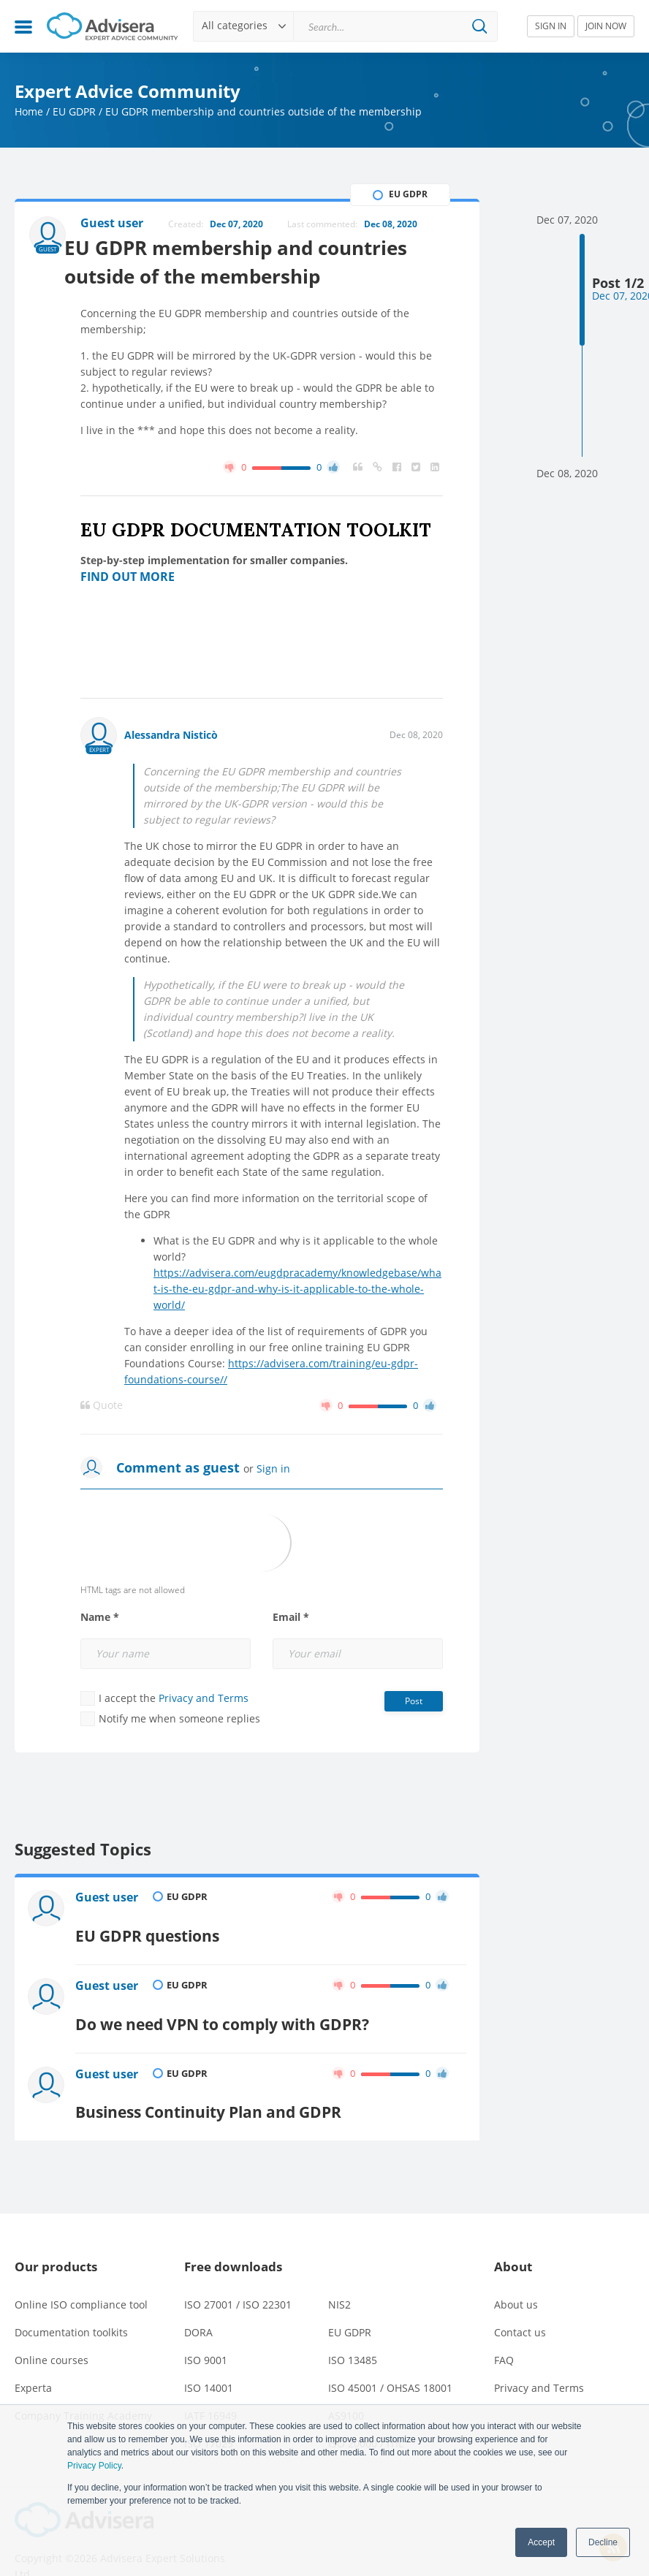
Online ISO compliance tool (81, 2273)
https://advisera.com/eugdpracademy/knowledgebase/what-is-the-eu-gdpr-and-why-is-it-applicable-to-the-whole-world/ (297, 1292)
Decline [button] (603, 2542)
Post (413, 1704)
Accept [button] (541, 2542)
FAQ (504, 2329)
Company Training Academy (83, 2384)
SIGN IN (550, 26)
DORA (198, 2301)
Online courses (51, 2329)
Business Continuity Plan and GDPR (218, 2080)
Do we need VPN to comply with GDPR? (234, 2004)
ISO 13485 (352, 2329)
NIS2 (339, 2273)
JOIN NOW (605, 26)
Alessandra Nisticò (171, 738)
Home (29, 111)
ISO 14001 (208, 2356)
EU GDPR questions (153, 1927)
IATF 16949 (210, 2384)
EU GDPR (74, 111)
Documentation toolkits (71, 2301)
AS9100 (346, 2384)
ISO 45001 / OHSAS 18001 (390, 2356)
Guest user (108, 1902)
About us (516, 2273)
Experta (33, 2356)
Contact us (520, 2301)
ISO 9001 (205, 2329)
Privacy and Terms (203, 1701)
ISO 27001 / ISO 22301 (238, 2273)
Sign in (273, 1471)
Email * (291, 1620)
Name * (99, 1620)
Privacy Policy (94, 2466)
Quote (101, 1408)
